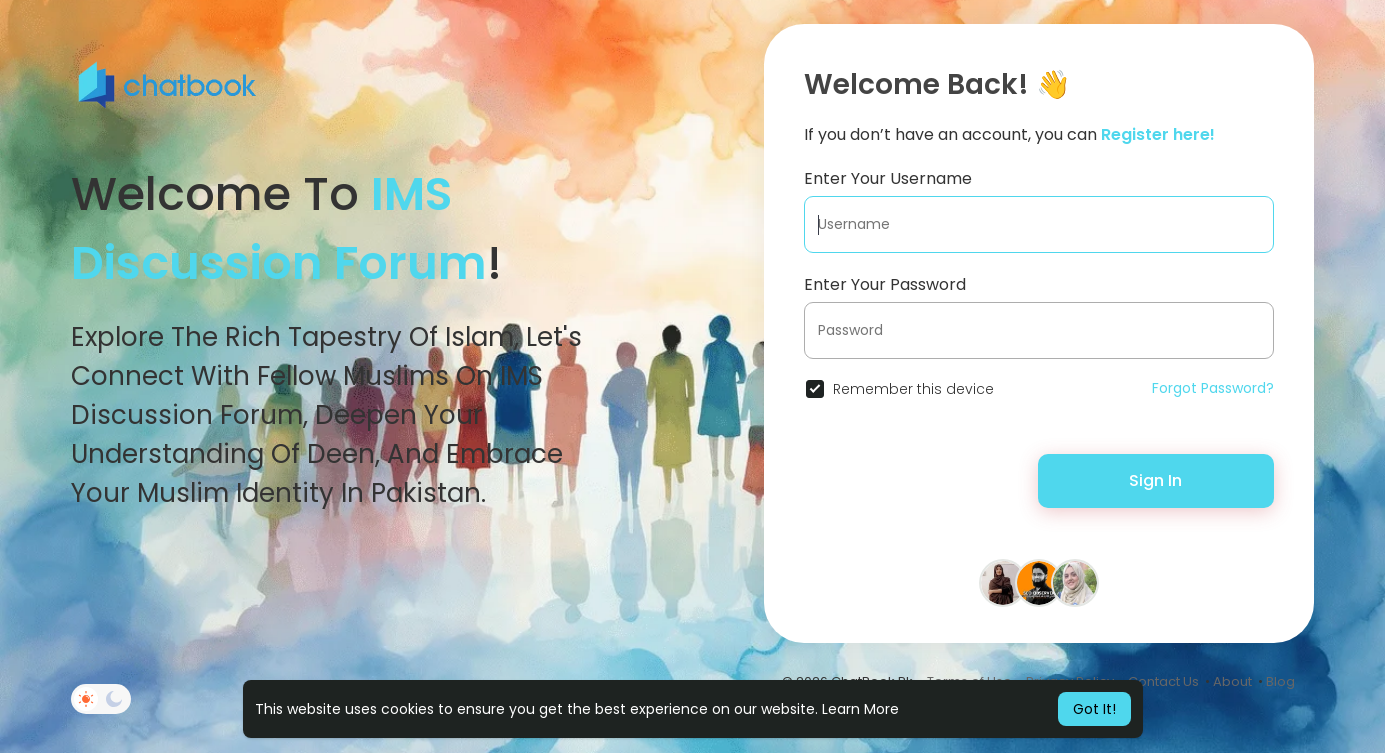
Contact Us (1163, 681)
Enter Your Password (885, 284)
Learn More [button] (860, 709)
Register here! (1158, 134)
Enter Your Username (888, 178)
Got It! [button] (1094, 709)
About (1232, 681)
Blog (1280, 681)
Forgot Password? (1213, 388)
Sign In (1155, 480)
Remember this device (913, 389)
